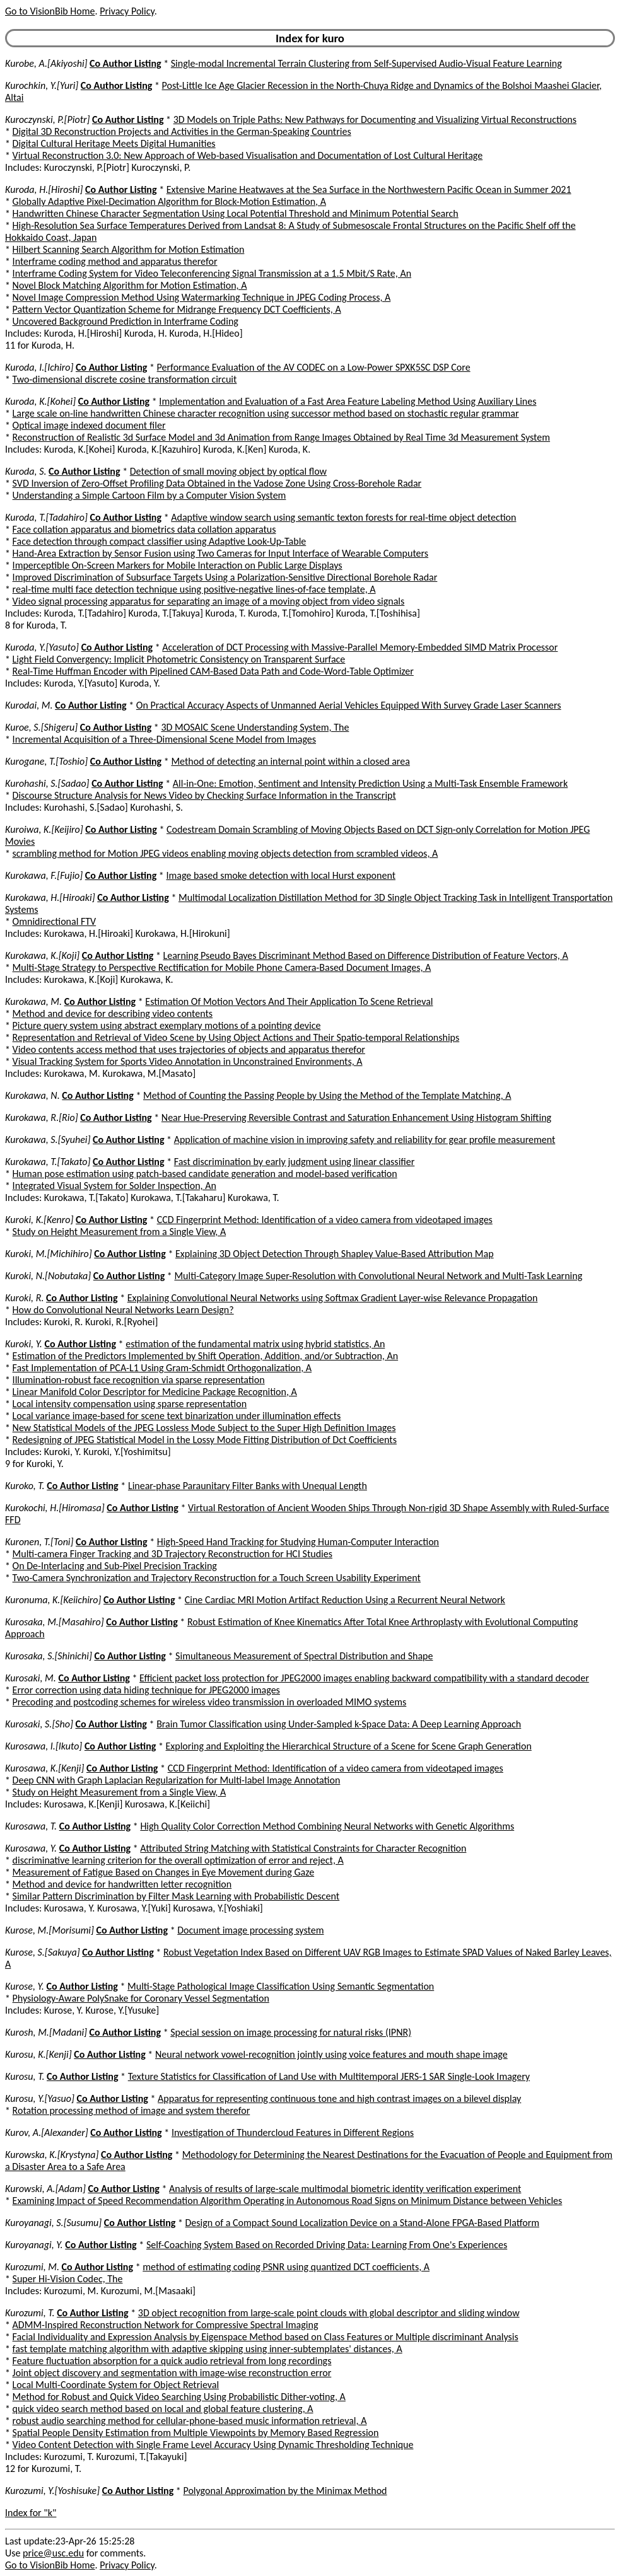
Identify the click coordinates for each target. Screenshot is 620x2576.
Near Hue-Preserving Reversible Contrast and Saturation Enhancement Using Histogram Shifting (356, 1117)
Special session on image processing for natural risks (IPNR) (290, 2032)
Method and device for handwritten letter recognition (122, 1884)
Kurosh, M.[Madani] (46, 2032)
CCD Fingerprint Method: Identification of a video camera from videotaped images (325, 1220)
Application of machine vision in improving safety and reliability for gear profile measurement (365, 1140)
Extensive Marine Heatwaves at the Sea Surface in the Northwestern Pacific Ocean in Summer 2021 (369, 189)
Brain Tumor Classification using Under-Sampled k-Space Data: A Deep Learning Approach (338, 1724)
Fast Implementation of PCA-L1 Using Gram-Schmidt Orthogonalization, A (162, 1368)
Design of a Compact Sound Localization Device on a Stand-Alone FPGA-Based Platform (362, 2223)
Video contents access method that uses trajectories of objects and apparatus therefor (189, 1049)
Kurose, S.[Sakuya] (42, 1952)
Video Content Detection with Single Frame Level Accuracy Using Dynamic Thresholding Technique (213, 2445)
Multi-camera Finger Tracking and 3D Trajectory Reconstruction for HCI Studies (172, 1554)
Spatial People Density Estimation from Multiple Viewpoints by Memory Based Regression (196, 2433)
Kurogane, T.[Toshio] (46, 761)
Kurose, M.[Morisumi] (49, 1930)
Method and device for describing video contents (113, 1013)
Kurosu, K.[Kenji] (38, 2054)
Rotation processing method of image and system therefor (131, 2110)
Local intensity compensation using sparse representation (130, 1404)
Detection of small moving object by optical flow (228, 471)
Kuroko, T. (25, 1486)
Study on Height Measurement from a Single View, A (119, 1232)
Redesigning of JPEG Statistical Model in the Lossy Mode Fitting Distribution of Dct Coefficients (205, 1440)
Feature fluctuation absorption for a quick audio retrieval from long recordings (172, 2361)
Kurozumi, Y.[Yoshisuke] (52, 2491)
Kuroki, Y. (23, 1344)
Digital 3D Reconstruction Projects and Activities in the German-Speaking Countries (182, 131)
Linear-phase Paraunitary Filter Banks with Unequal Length (247, 1486)
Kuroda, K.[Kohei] (40, 401)
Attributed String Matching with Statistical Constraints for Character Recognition (303, 1848)
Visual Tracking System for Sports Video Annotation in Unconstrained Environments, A (188, 1061)
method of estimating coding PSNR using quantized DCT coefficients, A (286, 2267)
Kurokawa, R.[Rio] (41, 1117)
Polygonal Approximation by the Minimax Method (285, 2491)
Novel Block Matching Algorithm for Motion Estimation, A (130, 285)
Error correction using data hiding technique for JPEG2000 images (146, 1690)
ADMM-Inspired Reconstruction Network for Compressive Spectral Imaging (166, 2325)
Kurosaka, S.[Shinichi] (48, 1656)
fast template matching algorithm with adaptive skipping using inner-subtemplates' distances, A (207, 2349)
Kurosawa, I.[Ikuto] (43, 1746)
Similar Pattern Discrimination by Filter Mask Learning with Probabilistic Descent (176, 1896)
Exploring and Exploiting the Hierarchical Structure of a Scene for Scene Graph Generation (349, 1746)
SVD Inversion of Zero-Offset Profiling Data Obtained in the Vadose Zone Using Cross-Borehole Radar (217, 483)
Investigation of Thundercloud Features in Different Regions (293, 2132)
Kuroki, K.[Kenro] (39, 1220)
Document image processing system (250, 1930)
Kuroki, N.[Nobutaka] (48, 1276)
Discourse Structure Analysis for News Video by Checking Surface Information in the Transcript (204, 795)
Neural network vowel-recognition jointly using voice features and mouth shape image (331, 2054)
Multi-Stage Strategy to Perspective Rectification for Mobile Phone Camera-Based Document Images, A (222, 967)
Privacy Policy (127, 11)
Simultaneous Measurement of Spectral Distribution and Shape (304, 1656)
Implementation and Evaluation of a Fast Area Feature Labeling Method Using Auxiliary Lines (347, 401)
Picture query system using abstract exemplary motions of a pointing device (167, 1025)
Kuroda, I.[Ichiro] (39, 367)
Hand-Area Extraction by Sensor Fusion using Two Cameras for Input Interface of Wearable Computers (221, 553)
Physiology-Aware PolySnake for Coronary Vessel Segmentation (141, 1998)
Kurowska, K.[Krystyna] (51, 2155)
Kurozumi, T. (30, 2313)
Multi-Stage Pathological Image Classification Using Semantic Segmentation (280, 1986)
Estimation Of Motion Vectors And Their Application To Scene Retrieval (289, 1001)
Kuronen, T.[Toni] (39, 1542)
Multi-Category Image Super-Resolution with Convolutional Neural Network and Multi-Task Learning (378, 1276)
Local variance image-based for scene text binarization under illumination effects (177, 1416)
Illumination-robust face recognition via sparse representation (139, 1380)
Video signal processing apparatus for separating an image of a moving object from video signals (209, 601)
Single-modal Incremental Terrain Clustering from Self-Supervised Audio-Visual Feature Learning (366, 63)
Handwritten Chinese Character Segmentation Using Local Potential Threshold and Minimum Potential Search (236, 213)
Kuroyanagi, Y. (34, 2245)
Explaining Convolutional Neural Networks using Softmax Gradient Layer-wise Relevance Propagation (332, 1298)
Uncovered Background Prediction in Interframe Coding (125, 321)
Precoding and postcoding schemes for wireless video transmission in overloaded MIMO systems (210, 1702)
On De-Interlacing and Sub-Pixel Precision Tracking (115, 1566)
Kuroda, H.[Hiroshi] (44, 189)
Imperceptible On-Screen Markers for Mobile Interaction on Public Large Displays (177, 565)
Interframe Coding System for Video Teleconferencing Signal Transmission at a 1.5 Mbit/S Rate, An (212, 273)
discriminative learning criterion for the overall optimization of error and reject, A (178, 1860)
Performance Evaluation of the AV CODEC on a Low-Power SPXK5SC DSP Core (314, 367)
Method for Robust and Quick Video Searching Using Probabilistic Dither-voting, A (179, 2397)
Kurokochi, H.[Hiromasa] (55, 1508)
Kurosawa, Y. (31, 1848)
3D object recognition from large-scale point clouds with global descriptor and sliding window (329, 2313)
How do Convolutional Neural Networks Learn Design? (123, 1310)
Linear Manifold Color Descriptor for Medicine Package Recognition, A (155, 1392)
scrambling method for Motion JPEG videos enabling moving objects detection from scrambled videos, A (225, 853)
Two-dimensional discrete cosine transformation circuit (125, 379)
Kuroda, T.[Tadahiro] (46, 517)
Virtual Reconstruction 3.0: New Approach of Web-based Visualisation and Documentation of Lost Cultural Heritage (248, 155)
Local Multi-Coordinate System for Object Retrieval (116, 2385)
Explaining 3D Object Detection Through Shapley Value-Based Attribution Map (334, 1254)
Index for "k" (30, 2513)
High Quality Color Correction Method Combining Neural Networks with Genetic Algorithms (327, 1826)
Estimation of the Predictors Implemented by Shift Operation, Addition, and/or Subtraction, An (206, 1356)
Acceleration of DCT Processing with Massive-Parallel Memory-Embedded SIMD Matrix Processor (360, 647)
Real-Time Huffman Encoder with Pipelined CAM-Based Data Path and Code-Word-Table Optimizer (213, 671)
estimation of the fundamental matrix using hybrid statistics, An (255, 1344)
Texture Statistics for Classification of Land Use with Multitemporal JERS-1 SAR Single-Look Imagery (329, 2076)
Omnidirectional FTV (55, 921)
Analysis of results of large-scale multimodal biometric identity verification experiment (345, 2189)
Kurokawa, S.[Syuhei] (47, 1140)
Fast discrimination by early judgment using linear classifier (294, 1162)
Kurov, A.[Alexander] (46, 2132)
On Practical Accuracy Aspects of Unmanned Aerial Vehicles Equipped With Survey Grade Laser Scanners (348, 705)
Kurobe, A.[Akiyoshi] (46, 63)
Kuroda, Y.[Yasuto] (42, 647)
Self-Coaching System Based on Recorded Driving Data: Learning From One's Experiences (326, 2245)
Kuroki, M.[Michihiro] (48, 1254)
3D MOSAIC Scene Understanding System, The (255, 727)
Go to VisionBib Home (50, 11)
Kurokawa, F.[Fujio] (44, 875)
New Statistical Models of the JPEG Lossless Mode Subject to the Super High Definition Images (204, 1428)
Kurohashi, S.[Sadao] (47, 783)
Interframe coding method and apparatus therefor (115, 261)
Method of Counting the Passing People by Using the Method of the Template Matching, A (327, 1095)
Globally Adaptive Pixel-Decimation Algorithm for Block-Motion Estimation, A (169, 201)
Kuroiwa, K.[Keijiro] (44, 829)
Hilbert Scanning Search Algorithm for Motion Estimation (129, 249)
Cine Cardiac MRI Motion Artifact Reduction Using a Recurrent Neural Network (345, 1600)
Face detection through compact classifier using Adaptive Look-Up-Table (160, 541)
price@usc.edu (53, 2553)
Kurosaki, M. (30, 1678)
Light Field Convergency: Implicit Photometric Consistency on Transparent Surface (179, 659)
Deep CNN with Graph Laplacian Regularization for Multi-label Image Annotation (177, 1780)
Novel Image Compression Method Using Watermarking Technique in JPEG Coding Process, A (202, 297)
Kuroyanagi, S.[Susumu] (53, 2223)
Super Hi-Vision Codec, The (68, 2279)
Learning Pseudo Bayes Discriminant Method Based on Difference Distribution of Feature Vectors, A (365, 955)
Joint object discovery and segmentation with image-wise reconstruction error (172, 2373)
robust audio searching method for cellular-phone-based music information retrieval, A (190, 2421)
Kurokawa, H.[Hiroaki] (50, 897)
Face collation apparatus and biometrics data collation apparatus (144, 529)
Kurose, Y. (24, 1986)
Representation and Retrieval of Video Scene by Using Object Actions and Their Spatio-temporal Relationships (236, 1037)
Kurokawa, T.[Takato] (47, 1162)
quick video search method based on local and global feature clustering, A (163, 2409)
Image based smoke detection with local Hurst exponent (280, 875)
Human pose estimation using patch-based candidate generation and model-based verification (205, 1174)
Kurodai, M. (29, 705)
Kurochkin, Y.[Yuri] (41, 85)
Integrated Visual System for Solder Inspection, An (114, 1186)
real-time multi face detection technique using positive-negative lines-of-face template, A (194, 589)
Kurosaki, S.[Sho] (39, 1724)
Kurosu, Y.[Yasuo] (39, 2098)
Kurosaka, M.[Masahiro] (54, 1622)
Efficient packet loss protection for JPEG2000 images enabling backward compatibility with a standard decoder (364, 1678)
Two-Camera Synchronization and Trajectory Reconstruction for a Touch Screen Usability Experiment (217, 1578)
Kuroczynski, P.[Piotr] (47, 119)
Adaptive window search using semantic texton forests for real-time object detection (343, 517)
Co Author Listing (125, 63)
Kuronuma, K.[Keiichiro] (53, 1600)
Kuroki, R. (24, 1298)
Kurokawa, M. (33, 1001)
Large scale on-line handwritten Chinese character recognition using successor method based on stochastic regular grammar (266, 413)
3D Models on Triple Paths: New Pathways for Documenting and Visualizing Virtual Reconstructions (374, 119)
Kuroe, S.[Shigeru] (41, 727)
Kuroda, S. (25, 471)
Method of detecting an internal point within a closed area (290, 761)
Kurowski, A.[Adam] (45, 2189)
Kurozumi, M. (32, 2267)
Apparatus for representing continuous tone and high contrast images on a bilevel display (339, 2098)
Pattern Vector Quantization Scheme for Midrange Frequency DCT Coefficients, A (177, 309)
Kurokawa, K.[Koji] (42, 955)
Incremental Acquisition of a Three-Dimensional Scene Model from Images (164, 739)
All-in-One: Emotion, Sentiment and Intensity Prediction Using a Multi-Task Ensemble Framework (370, 783)
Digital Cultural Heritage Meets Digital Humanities (114, 143)
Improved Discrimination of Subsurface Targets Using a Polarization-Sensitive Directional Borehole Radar (225, 577)
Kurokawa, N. (32, 1095)
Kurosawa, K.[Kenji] (44, 1768)
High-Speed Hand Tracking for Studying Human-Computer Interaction (298, 1542)
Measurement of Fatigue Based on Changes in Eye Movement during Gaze (164, 1872)
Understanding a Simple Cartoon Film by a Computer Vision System (149, 495)
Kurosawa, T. (31, 1826)
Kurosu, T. (24, 2076)
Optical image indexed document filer (89, 425)
